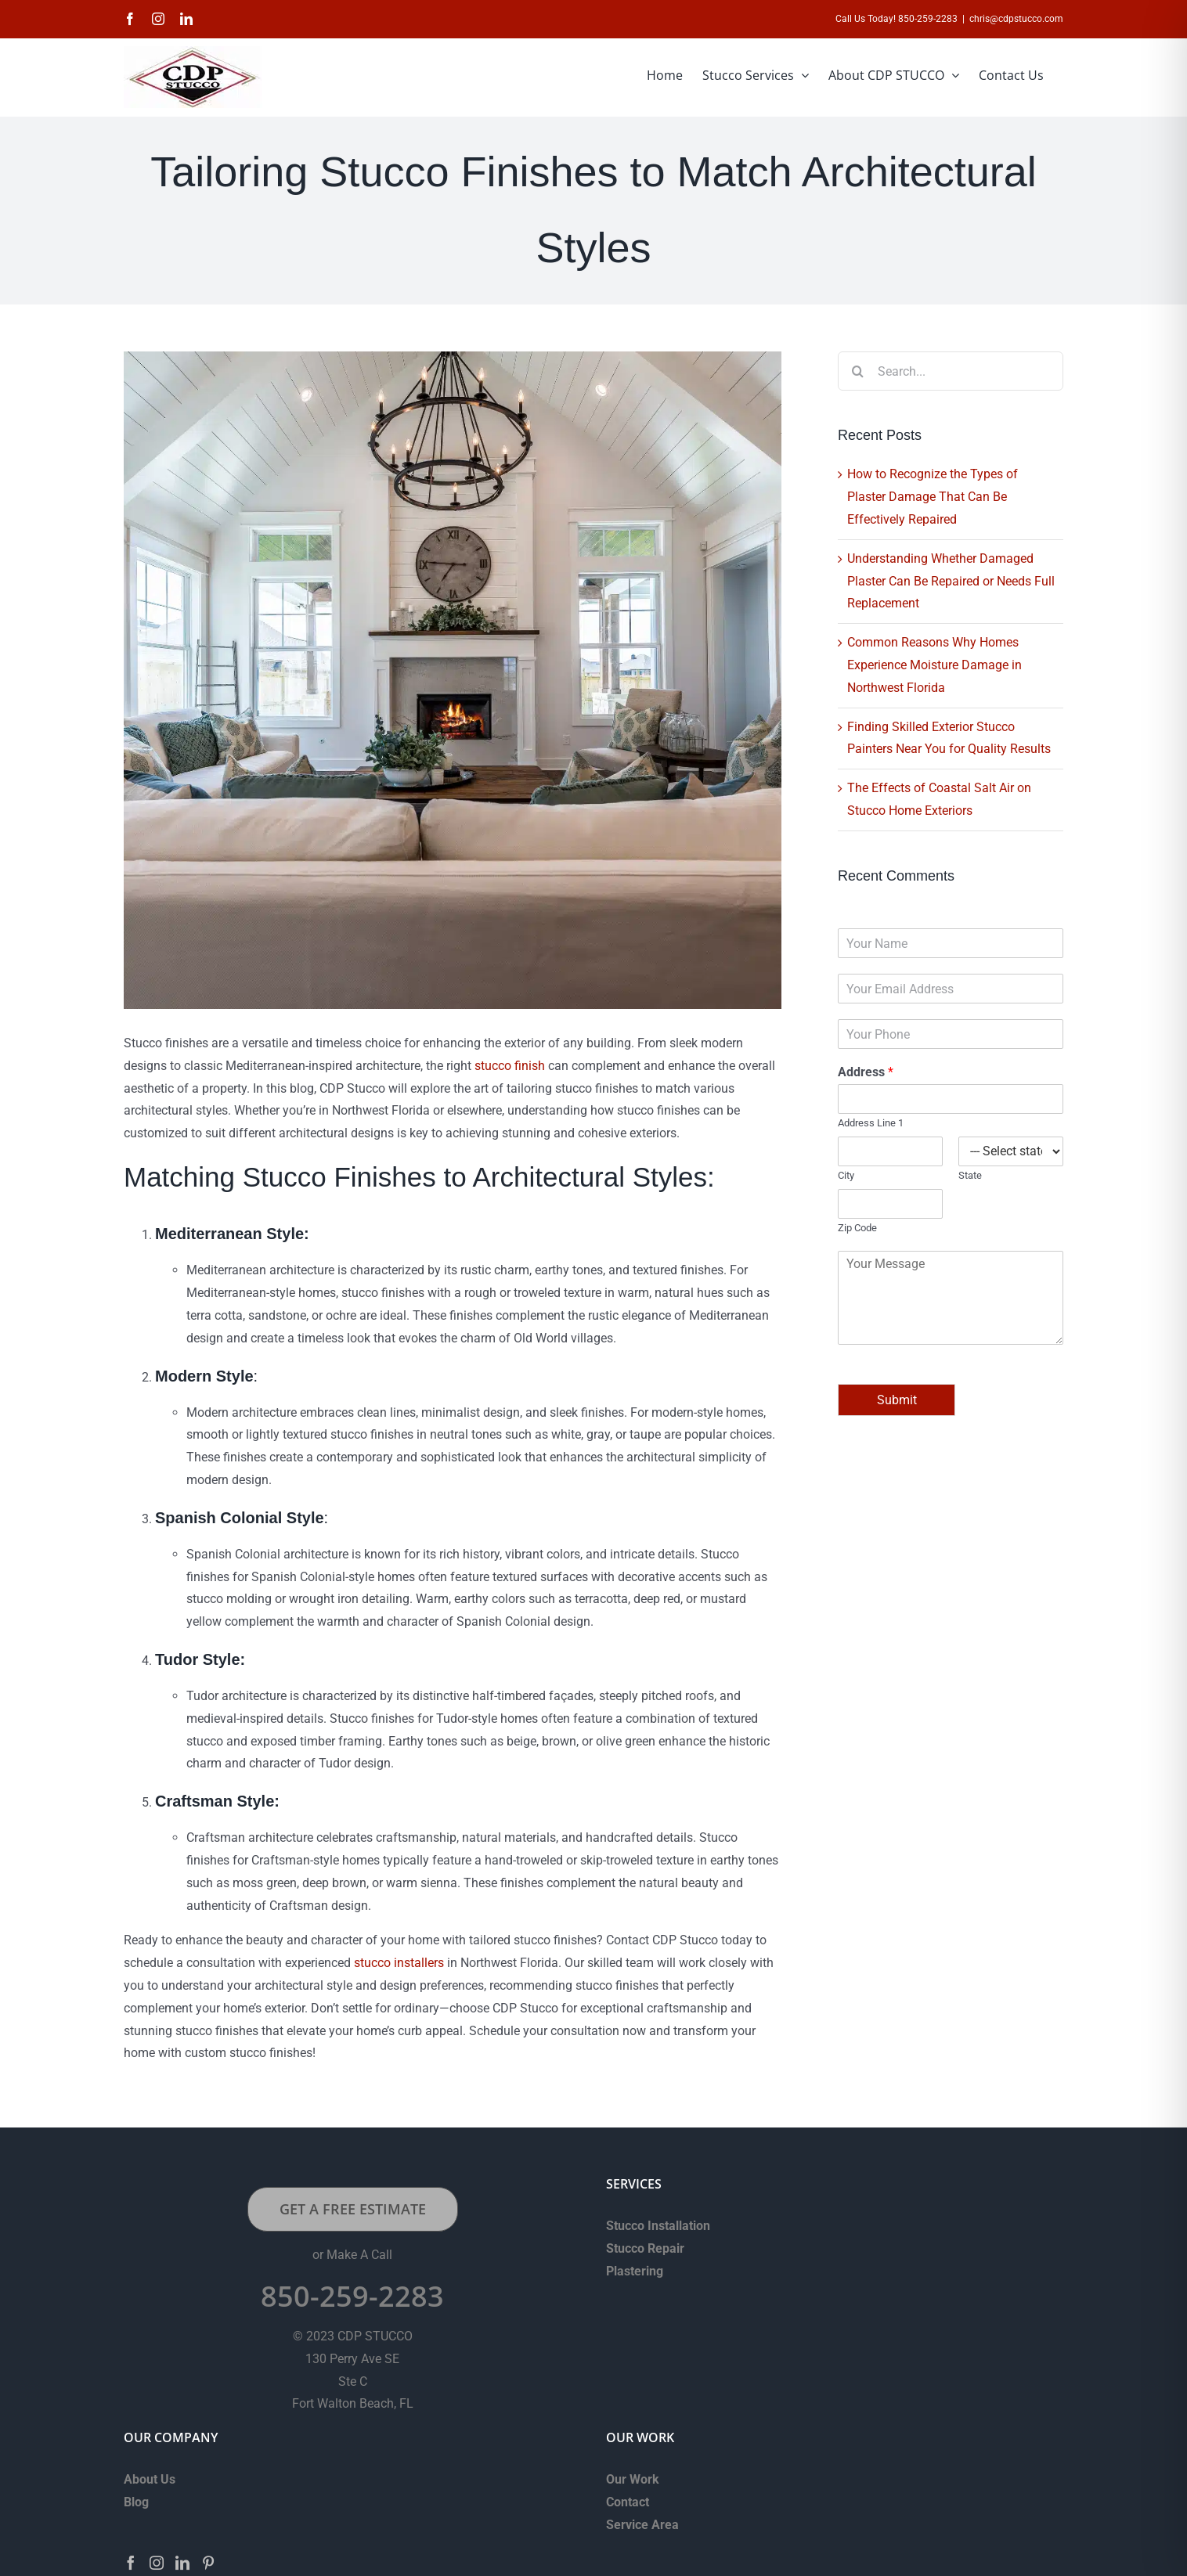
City (846, 1175)
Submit (897, 1399)
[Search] (857, 371)
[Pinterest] (208, 2563)
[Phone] (950, 1034)
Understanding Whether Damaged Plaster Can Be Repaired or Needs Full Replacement (951, 581)
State (970, 1175)
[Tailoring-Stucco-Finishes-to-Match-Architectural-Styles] (452, 680)
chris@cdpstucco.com (1016, 18)
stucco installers (399, 1962)
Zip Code (857, 1228)
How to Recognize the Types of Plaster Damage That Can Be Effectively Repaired (932, 497)
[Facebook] (131, 2563)
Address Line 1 (871, 1123)
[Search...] (950, 371)
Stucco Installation (658, 2225)
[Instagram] (157, 2563)
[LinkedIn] (182, 2563)
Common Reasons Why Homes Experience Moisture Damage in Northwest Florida (934, 665)
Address (865, 1072)
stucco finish (509, 1065)
